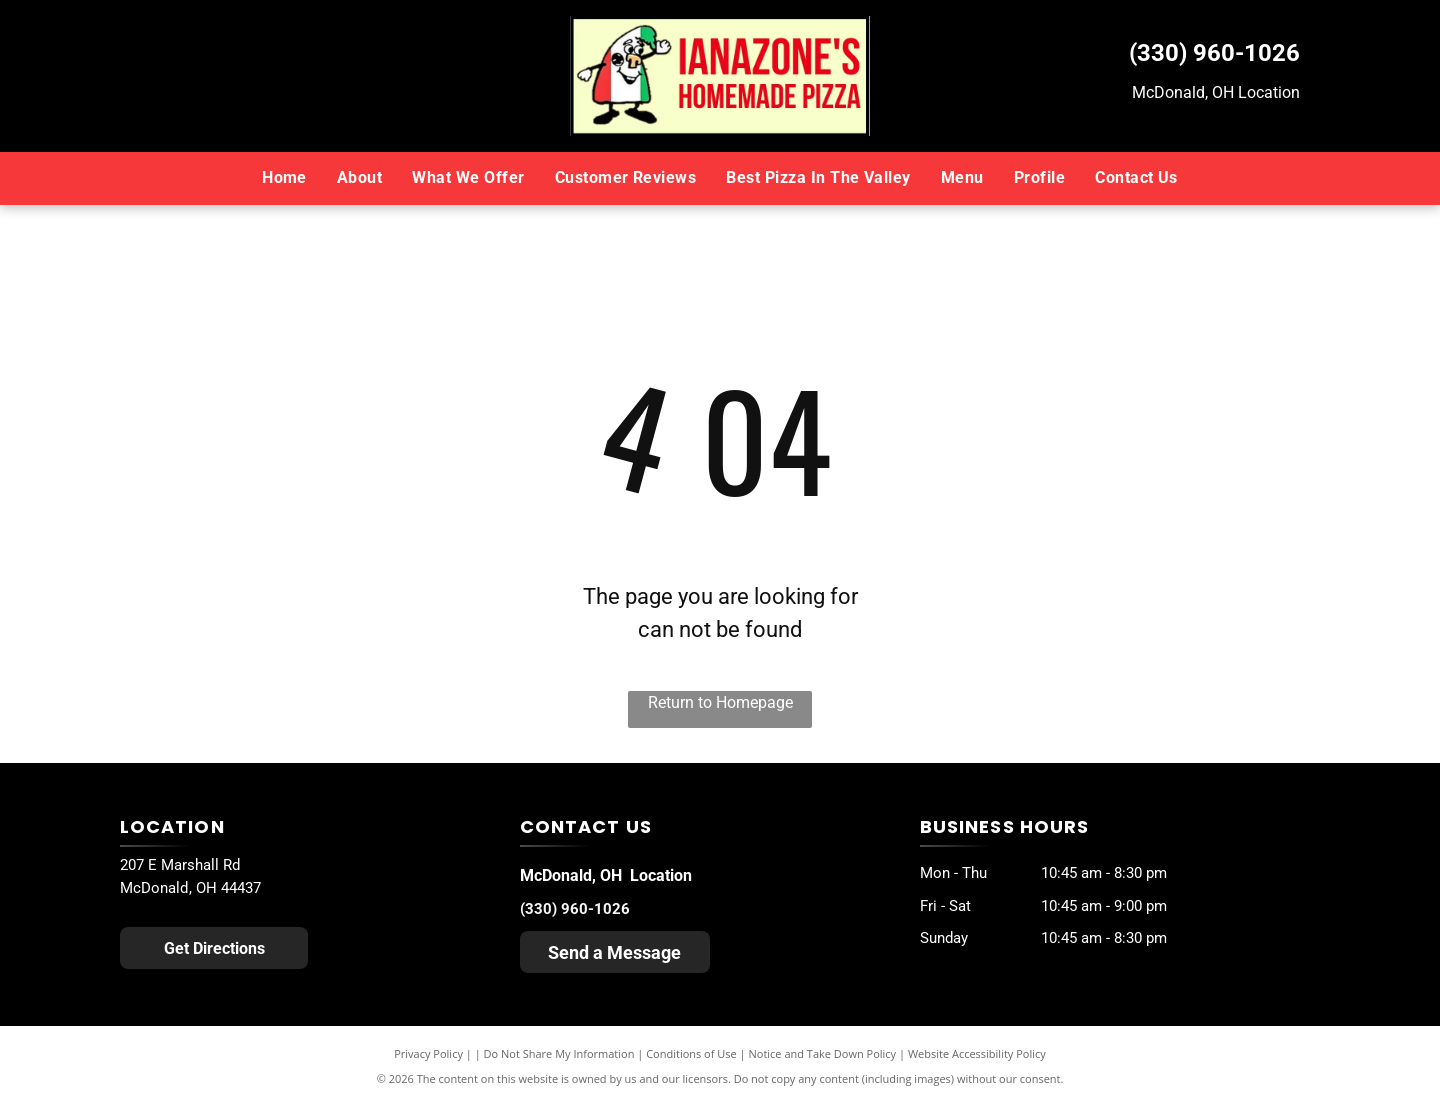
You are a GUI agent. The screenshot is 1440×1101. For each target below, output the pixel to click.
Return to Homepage (720, 702)
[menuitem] (284, 178)
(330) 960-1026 (1214, 53)
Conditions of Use (691, 1053)
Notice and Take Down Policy (823, 1053)
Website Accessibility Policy (977, 1053)
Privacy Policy (428, 1053)
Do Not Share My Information (559, 1053)
